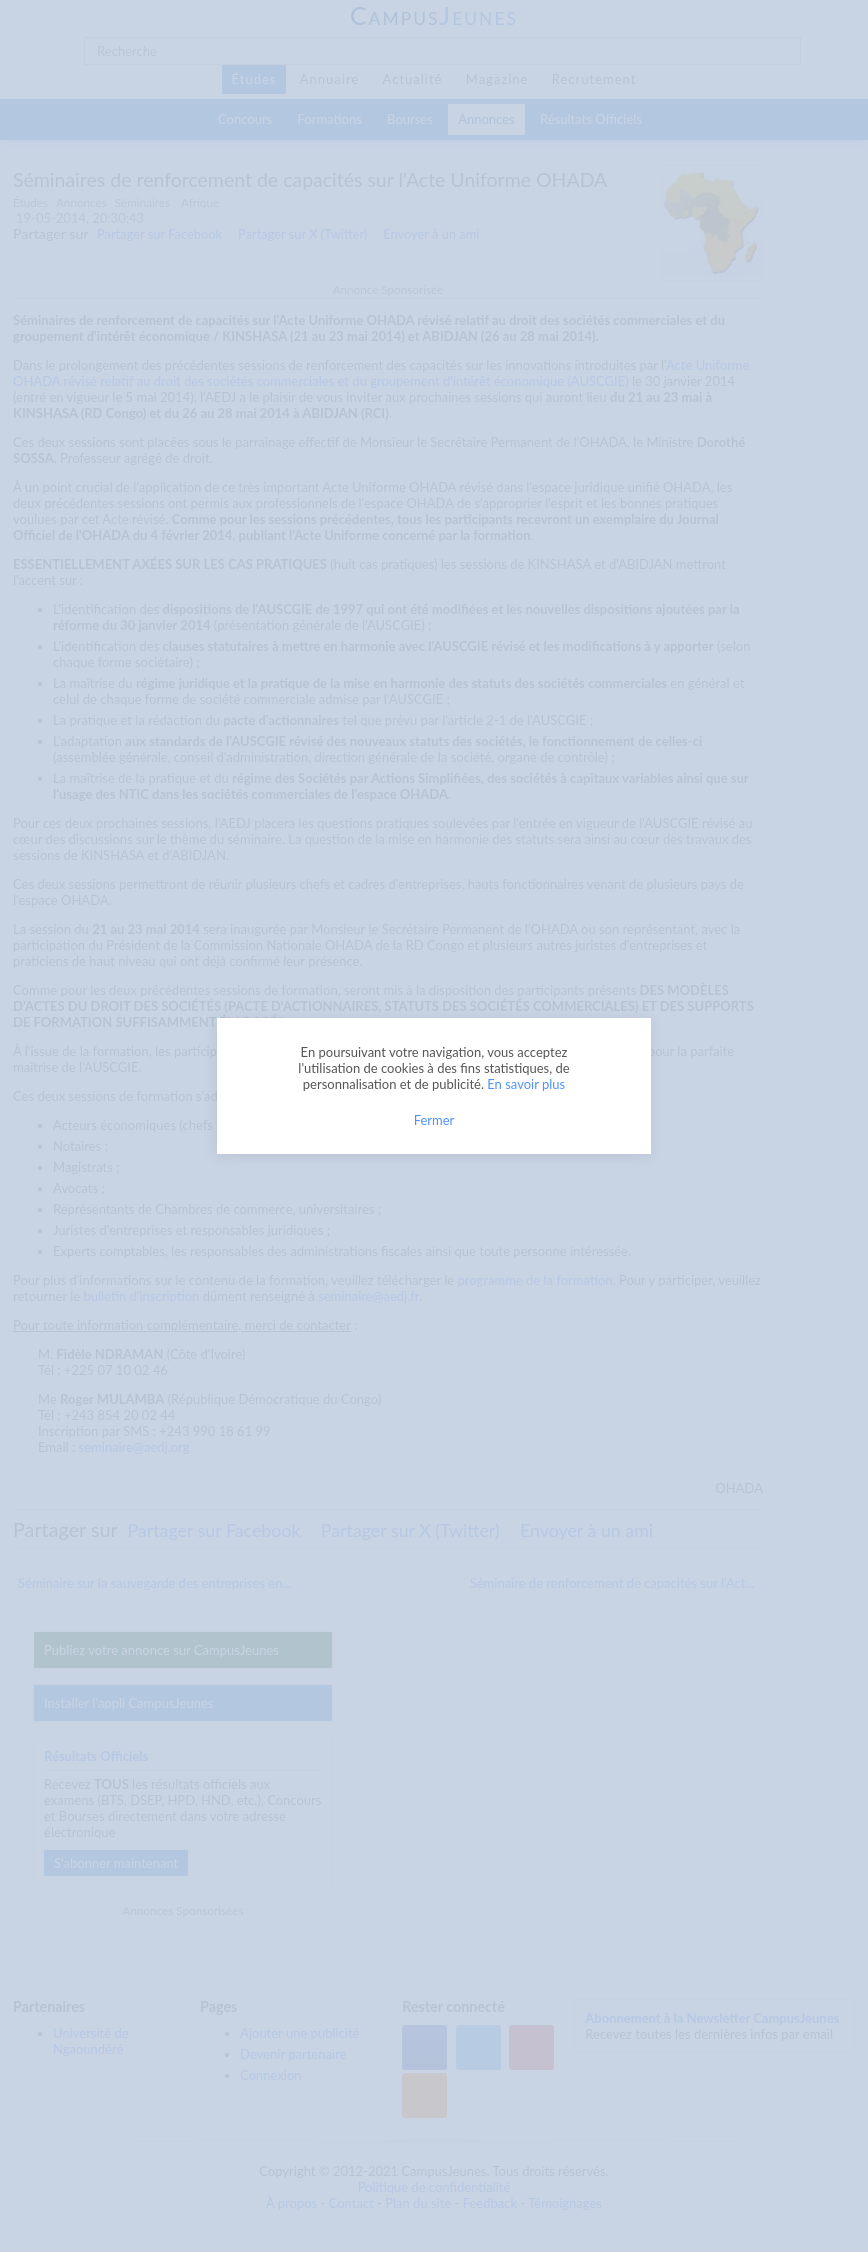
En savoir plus (526, 1084)
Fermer (434, 1120)
